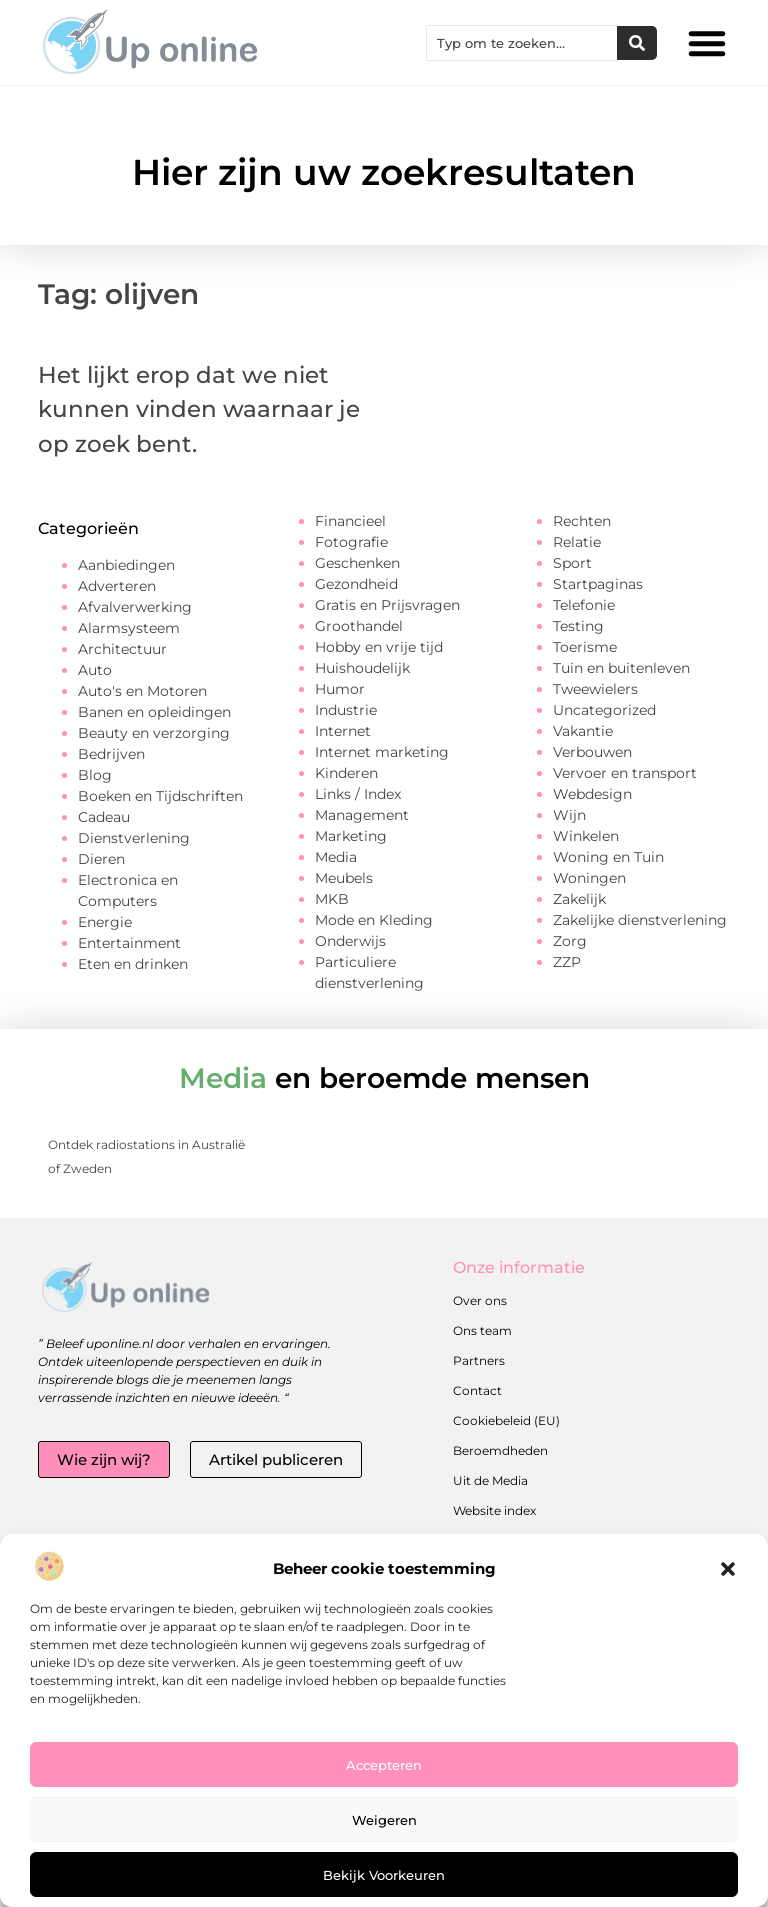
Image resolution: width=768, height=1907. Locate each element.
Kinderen (346, 773)
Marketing (351, 836)
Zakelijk (579, 899)
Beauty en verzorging (154, 733)
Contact (477, 1390)
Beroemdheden (500, 1450)
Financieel (350, 521)
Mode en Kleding (374, 920)
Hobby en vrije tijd (379, 647)
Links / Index (358, 794)
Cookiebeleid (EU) (506, 1420)
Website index (494, 1510)
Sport (572, 563)
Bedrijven (111, 754)
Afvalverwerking (135, 607)
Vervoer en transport (625, 773)
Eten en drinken (133, 964)
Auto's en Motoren (142, 691)
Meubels (344, 878)
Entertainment (129, 943)
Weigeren (384, 1820)
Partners (479, 1360)
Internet (343, 731)
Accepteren (384, 1765)
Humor (340, 689)
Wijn (569, 815)
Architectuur (122, 649)
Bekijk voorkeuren (384, 1875)
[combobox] (522, 43)
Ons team (482, 1330)
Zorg (570, 941)
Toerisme (585, 647)
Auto (95, 670)
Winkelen (586, 836)
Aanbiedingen (126, 565)
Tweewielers (595, 689)
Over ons (480, 1300)
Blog (95, 775)
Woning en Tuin (608, 857)
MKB (332, 899)
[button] (728, 1569)
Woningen (589, 878)
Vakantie (583, 731)
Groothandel (359, 626)
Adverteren (117, 586)
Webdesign (592, 794)
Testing (578, 626)
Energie (105, 922)
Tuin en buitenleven (621, 668)
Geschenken (357, 563)
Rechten (582, 521)
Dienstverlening (134, 838)
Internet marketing (382, 752)
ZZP (567, 962)
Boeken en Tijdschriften (160, 796)
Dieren (101, 859)
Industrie (346, 710)
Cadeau (104, 817)
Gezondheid (356, 584)
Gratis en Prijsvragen (387, 605)
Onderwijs (350, 941)
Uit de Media (490, 1480)
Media (336, 857)
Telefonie (584, 605)
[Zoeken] (637, 43)
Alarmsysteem (129, 628)
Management (362, 815)
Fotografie (351, 542)
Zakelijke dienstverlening (640, 920)
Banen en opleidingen (154, 712)
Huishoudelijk (362, 668)
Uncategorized (604, 710)
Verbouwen (592, 752)
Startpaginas (598, 584)
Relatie (577, 542)
